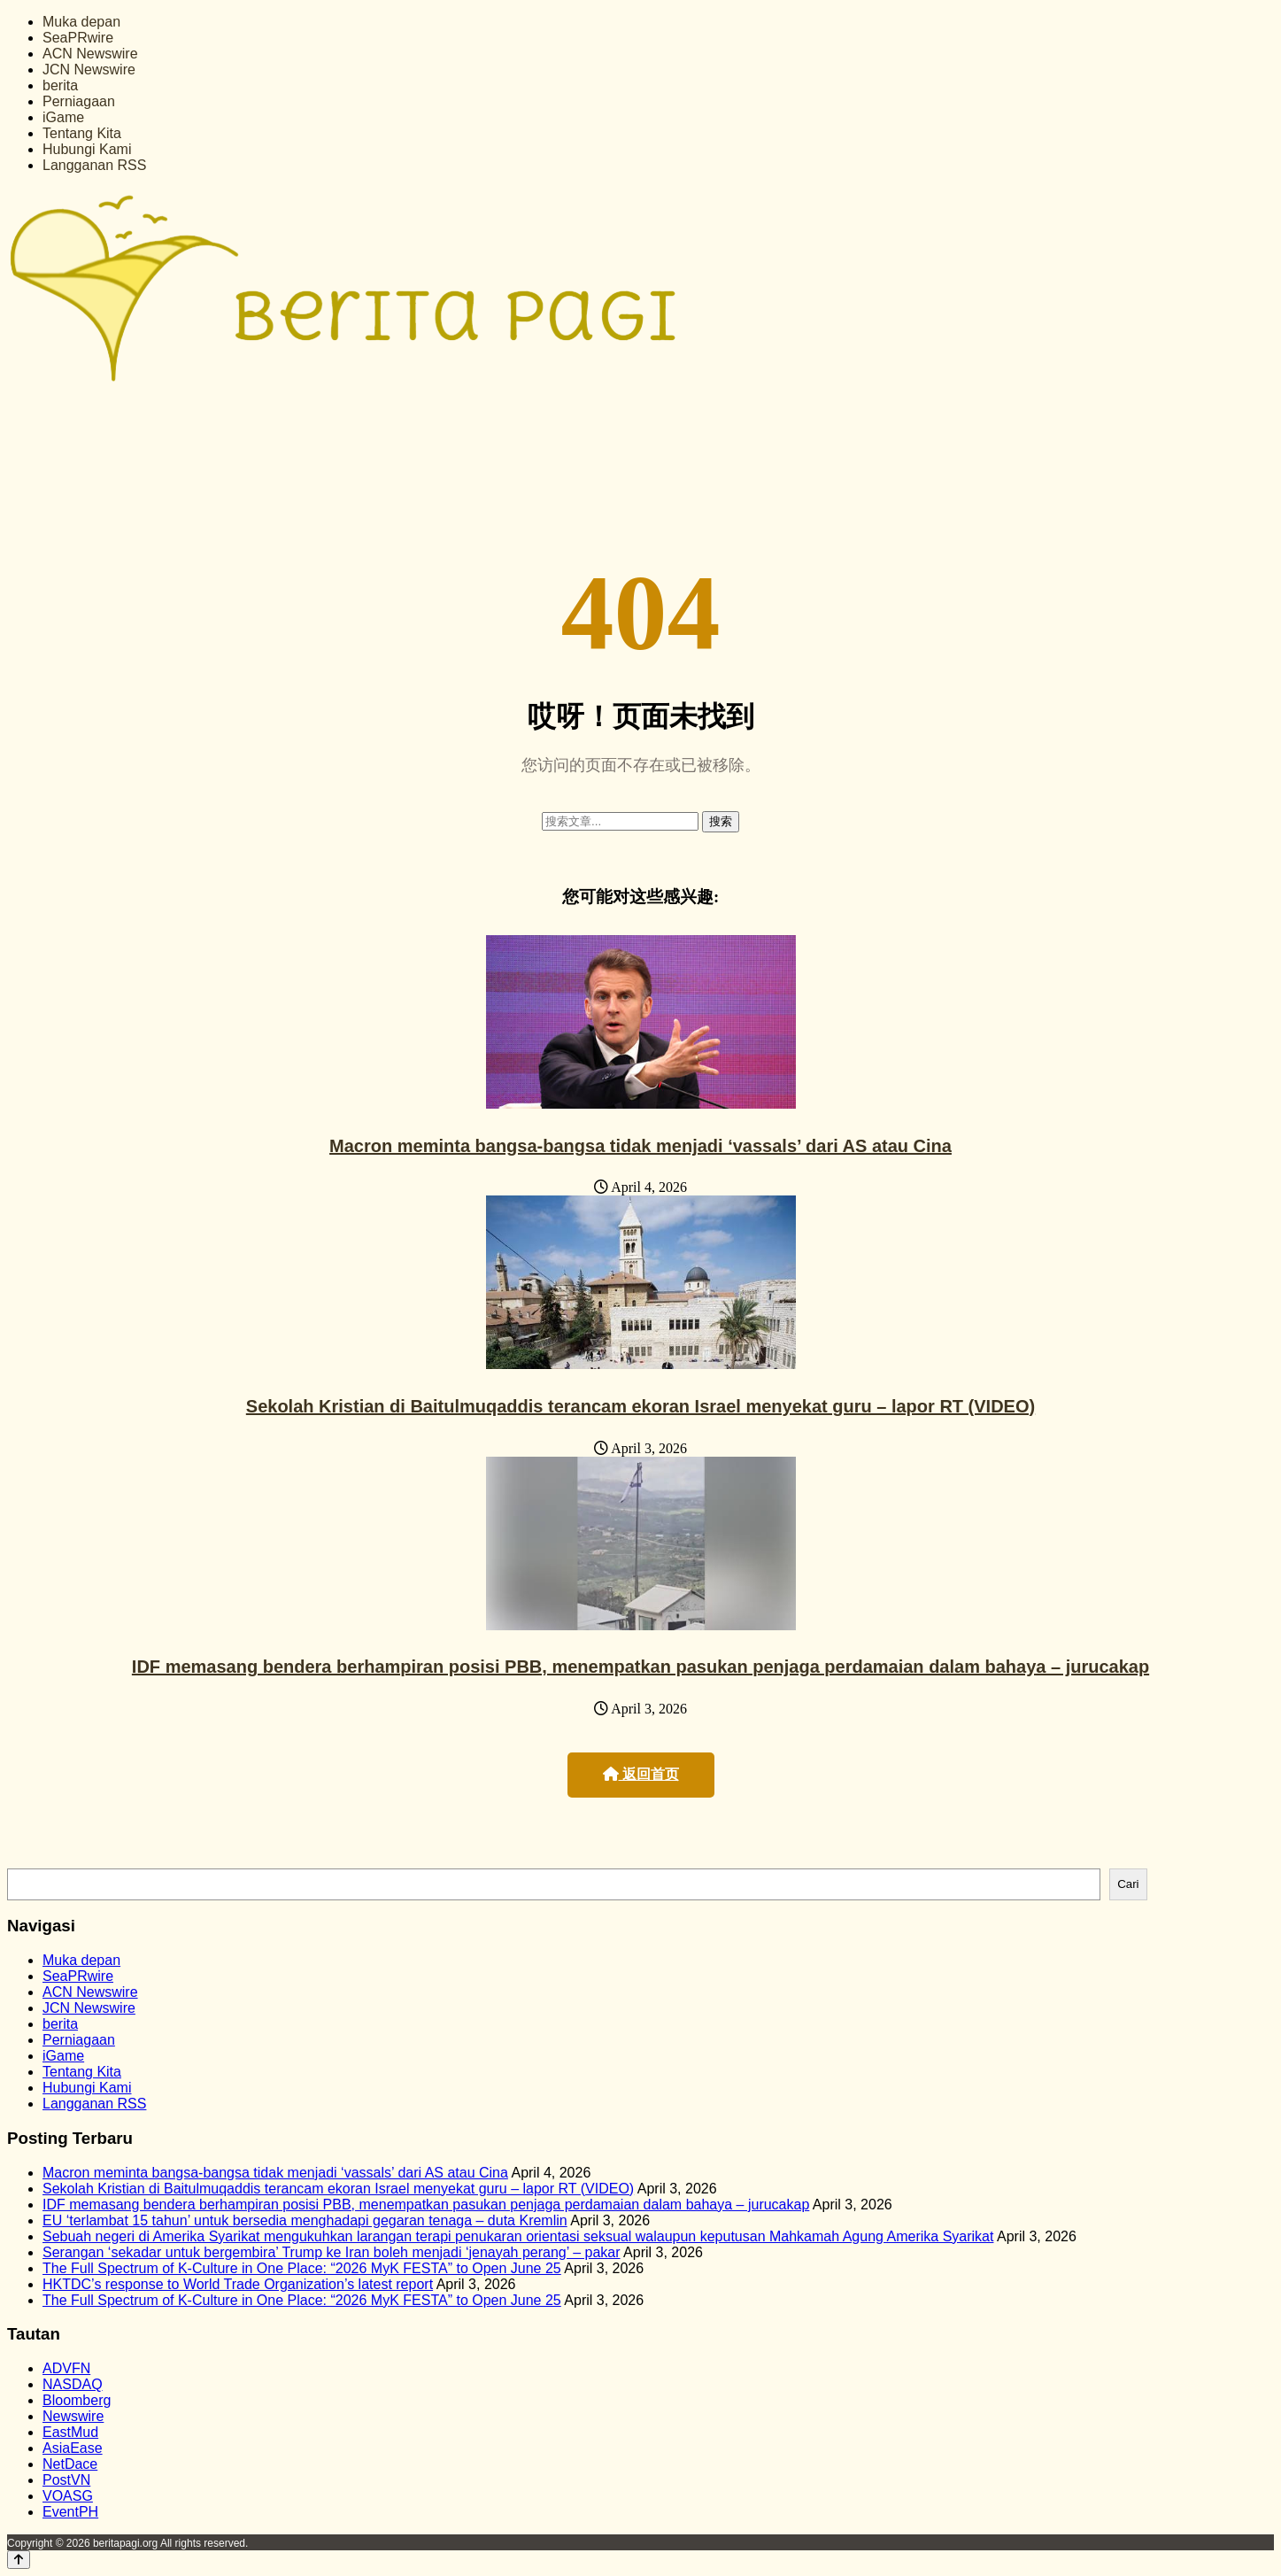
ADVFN (66, 2368)
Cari (1127, 1884)
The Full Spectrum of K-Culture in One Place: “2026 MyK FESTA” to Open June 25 (301, 2268)
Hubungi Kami (87, 149)
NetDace (69, 2464)
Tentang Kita (81, 133)
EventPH (70, 2511)
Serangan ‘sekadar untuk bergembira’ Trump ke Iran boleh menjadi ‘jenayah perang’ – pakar (331, 2252)
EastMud (70, 2432)
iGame (63, 117)
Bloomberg (76, 2400)
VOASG (67, 2495)
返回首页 (641, 1774)
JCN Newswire (88, 69)
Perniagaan (78, 101)
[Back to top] (18, 2559)
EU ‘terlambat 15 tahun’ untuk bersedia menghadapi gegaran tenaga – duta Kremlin (304, 2220)
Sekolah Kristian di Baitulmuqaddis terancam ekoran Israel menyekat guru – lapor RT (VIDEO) (640, 1406)
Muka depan (81, 21)
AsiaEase (72, 2448)
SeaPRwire (77, 37)
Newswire (73, 2416)
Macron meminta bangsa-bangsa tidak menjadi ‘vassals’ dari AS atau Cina (640, 1146)
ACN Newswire (90, 53)
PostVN (66, 2479)
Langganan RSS (94, 165)
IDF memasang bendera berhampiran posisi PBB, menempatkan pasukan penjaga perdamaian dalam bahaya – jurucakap (640, 1666)
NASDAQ (72, 2384)
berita (60, 85)
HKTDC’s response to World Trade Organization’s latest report (237, 2284)
